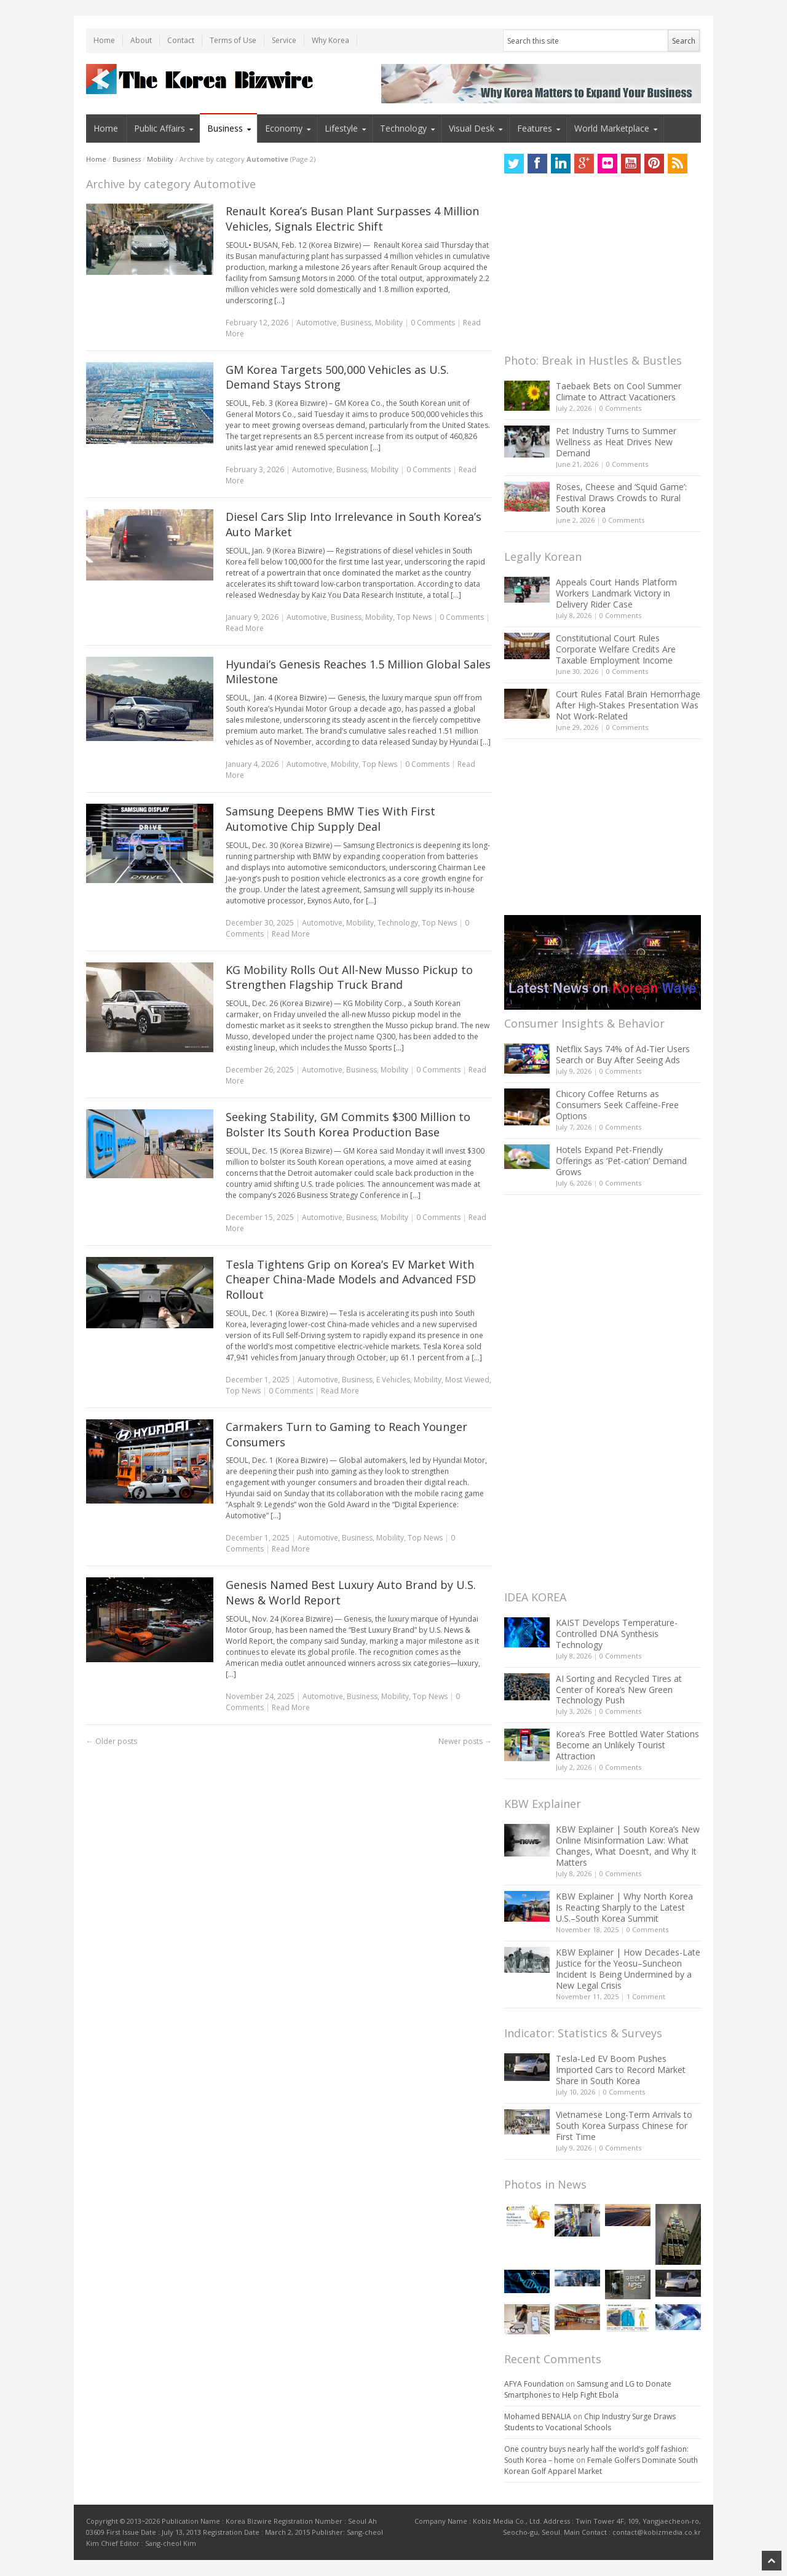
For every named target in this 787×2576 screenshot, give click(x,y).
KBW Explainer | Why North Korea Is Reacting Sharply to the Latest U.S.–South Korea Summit (624, 1907)
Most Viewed (467, 1379)
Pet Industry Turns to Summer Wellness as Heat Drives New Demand (616, 442)
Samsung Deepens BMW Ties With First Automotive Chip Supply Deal (330, 819)
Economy (284, 128)
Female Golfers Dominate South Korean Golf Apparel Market (601, 2465)
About (141, 40)
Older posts (111, 1741)
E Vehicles (393, 1379)
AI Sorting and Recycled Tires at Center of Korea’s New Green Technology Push (619, 1689)
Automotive (316, 322)
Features (534, 128)
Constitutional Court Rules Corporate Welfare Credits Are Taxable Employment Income (616, 649)
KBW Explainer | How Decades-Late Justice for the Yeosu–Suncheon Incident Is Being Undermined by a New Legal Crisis (628, 1968)
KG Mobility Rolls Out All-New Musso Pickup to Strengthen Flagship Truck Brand (349, 977)
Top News (414, 617)
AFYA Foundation (534, 2384)
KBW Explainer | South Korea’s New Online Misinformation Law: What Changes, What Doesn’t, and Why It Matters (628, 1845)
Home (104, 40)
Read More (245, 628)
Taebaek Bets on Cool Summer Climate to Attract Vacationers (618, 391)
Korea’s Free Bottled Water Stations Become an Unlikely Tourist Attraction (627, 1745)
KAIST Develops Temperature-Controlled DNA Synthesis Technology (617, 1634)
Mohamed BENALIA (537, 2416)
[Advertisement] (596, 267)
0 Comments (620, 408)
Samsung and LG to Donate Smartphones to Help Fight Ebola (587, 2389)
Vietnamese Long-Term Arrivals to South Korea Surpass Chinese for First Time (624, 2125)
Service (284, 40)
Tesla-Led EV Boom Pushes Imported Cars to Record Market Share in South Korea (621, 2070)
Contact (180, 40)
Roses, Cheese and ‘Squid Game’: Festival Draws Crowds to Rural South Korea (621, 498)
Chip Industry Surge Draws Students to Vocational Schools (590, 2422)
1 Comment (646, 1996)
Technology (403, 128)
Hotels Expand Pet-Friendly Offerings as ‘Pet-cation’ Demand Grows (621, 1161)
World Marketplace (611, 128)
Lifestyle (341, 128)
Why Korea (330, 40)
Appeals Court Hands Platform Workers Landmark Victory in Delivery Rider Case (616, 593)
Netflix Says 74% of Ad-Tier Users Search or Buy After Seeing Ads (623, 1054)
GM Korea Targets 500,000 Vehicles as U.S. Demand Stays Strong (337, 377)
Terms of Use (233, 40)
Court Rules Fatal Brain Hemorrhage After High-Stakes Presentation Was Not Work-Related (628, 705)
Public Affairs (159, 128)
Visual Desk (471, 128)
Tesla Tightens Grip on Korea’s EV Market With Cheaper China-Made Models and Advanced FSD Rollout (351, 1279)
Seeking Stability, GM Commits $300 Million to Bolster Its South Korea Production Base (348, 1124)
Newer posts (465, 1741)
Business (225, 128)
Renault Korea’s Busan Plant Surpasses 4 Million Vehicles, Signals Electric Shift (352, 219)
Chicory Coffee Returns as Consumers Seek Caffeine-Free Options (617, 1105)
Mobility (160, 159)
